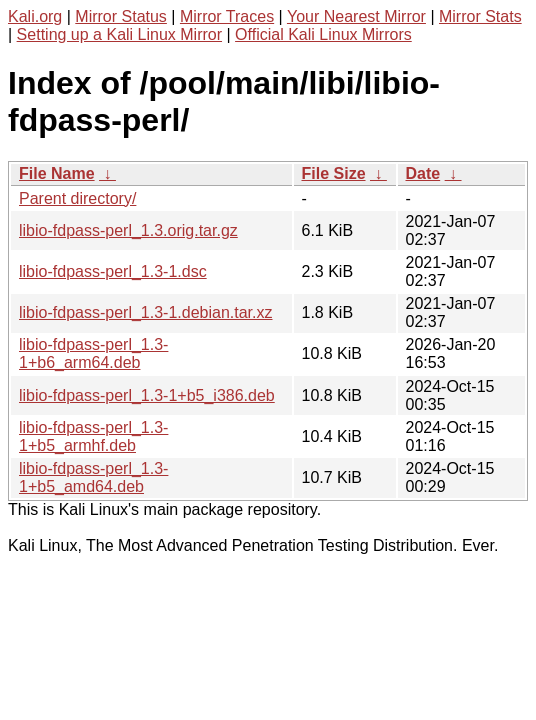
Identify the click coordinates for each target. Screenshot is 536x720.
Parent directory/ (77, 198)
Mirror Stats (480, 16)
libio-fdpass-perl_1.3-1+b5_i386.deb (147, 395)
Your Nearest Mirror (356, 16)
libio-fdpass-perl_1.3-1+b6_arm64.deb (93, 353)
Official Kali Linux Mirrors (323, 34)
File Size (334, 173)
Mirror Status (121, 16)
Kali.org (35, 16)
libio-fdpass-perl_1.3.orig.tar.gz (128, 230)
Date (423, 173)
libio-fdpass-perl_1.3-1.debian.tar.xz (145, 312)
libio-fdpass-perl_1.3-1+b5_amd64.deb (93, 477)
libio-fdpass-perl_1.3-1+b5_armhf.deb (93, 436)
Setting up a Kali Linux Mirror (119, 34)
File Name (57, 173)
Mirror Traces (227, 16)
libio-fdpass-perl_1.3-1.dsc (113, 271)
